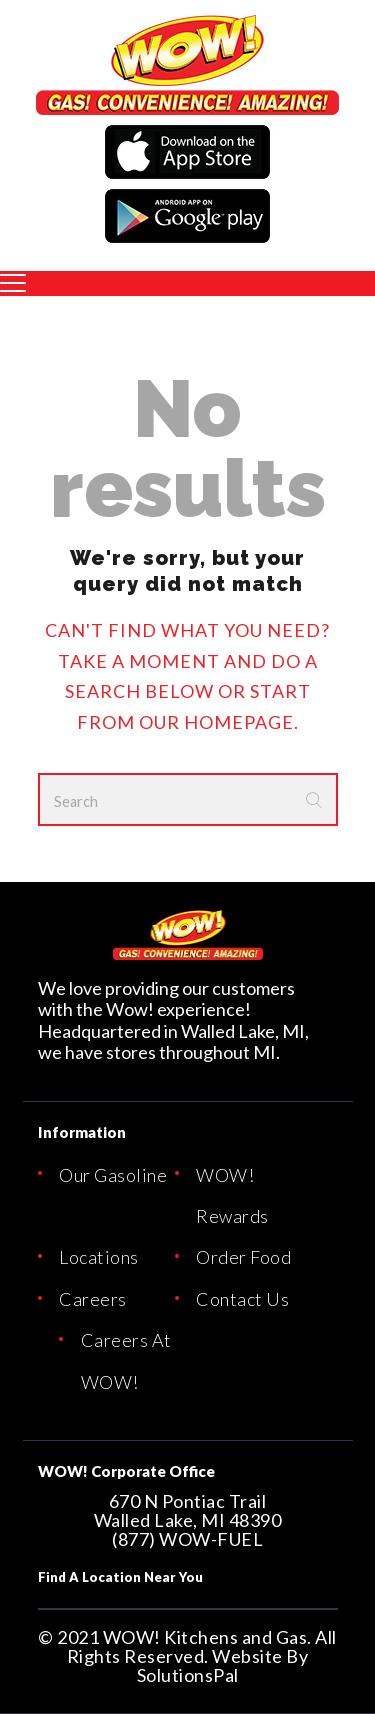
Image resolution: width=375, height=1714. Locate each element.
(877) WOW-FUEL (187, 1539)
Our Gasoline (113, 1175)
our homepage (216, 722)
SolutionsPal (188, 1675)
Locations (99, 1257)
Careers (93, 1299)
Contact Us (242, 1299)
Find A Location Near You (120, 1577)
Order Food (243, 1257)
